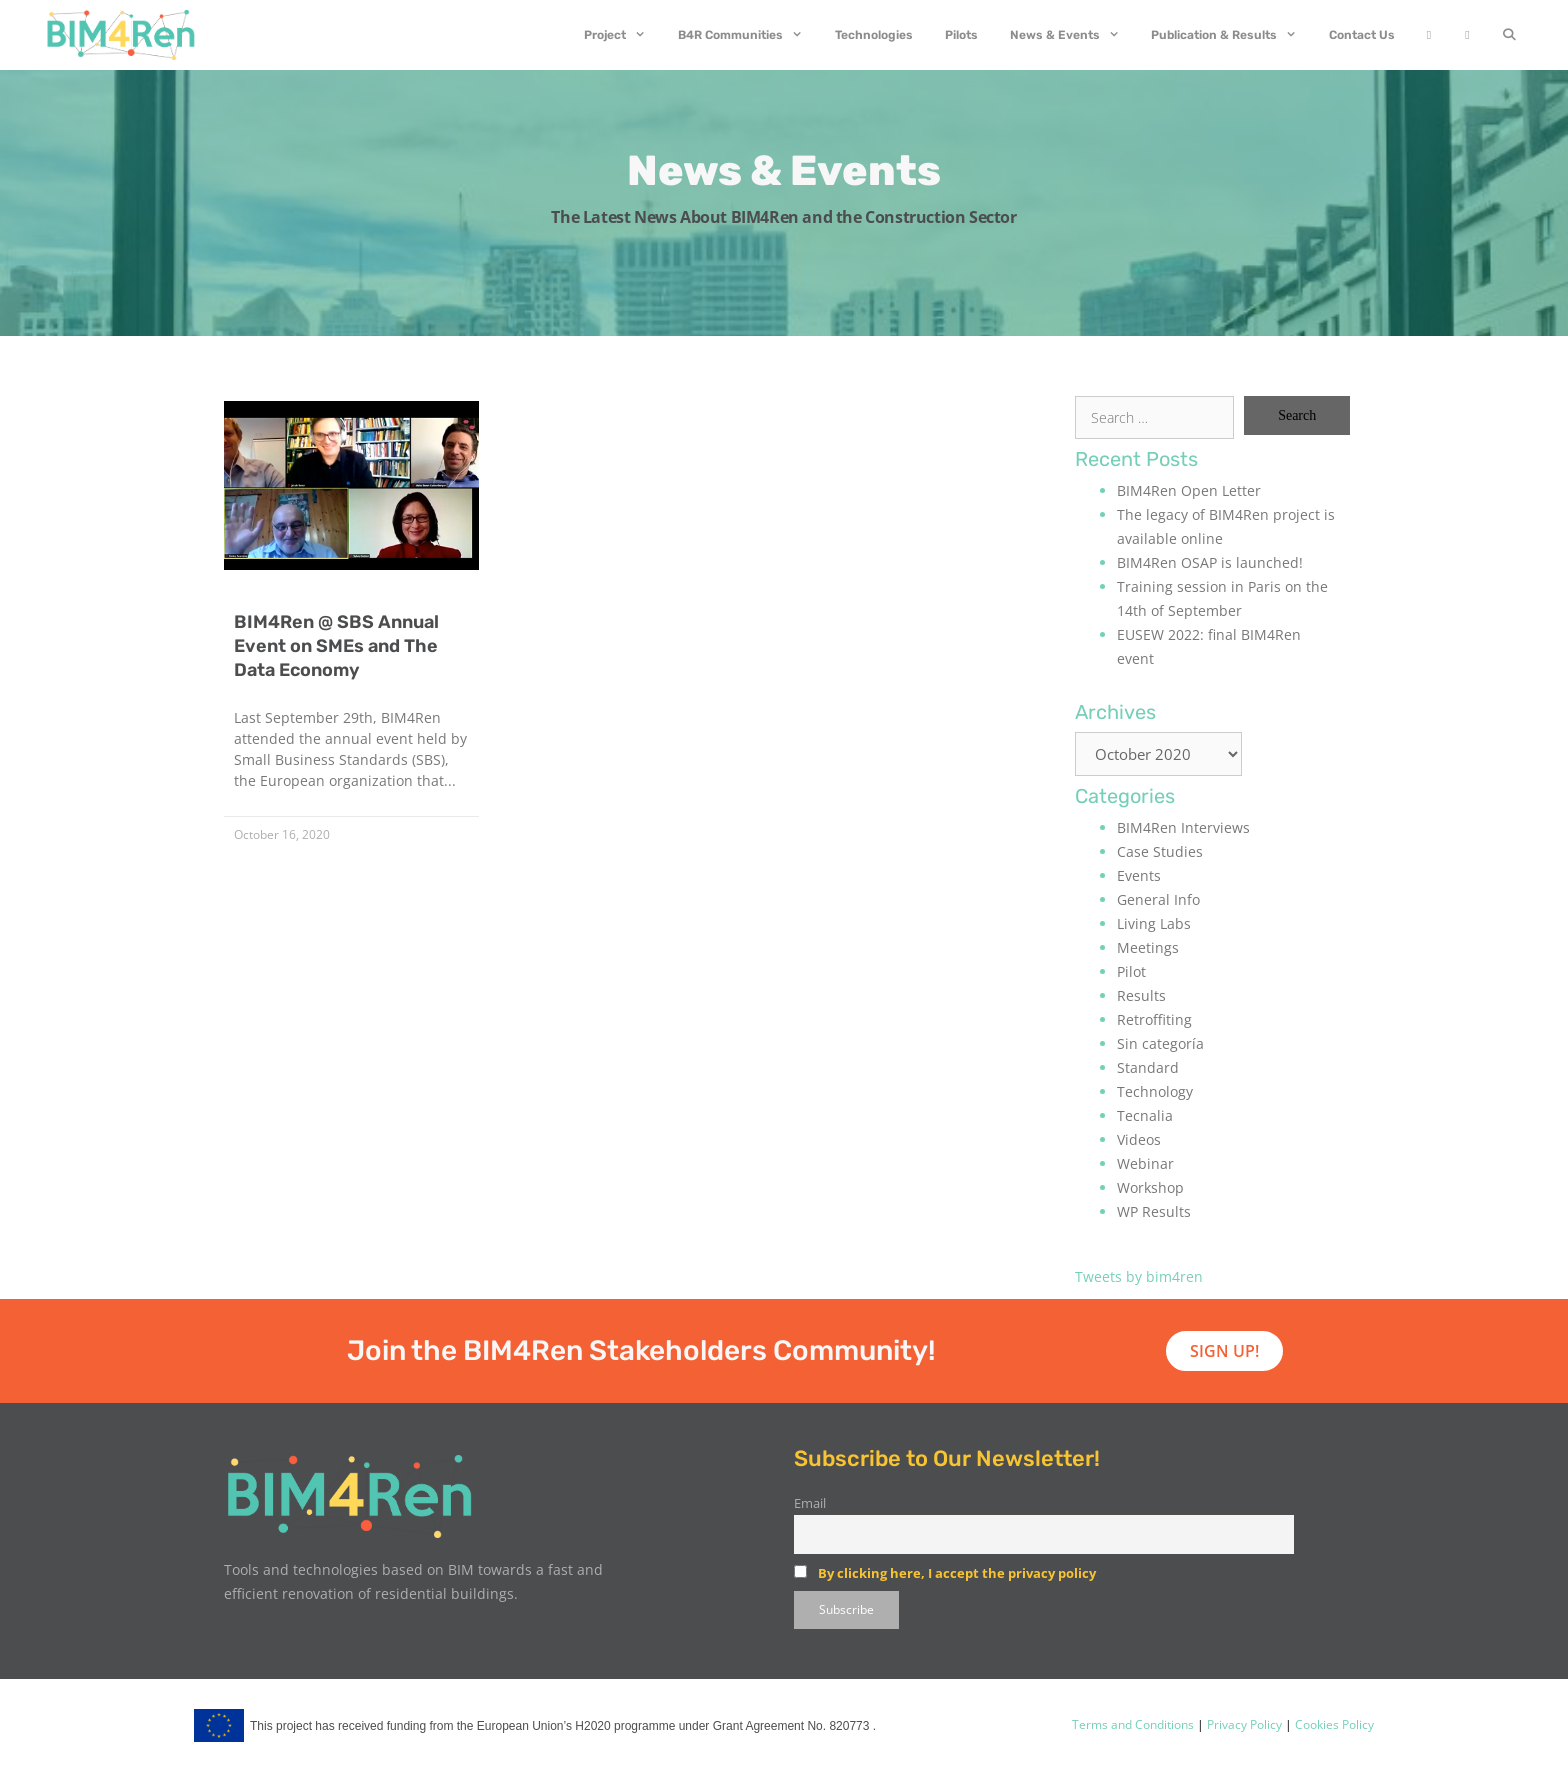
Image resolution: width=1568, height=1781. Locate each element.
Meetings (1148, 947)
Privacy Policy (1243, 1724)
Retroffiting (1154, 1019)
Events (1139, 875)
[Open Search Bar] (1509, 35)
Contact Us (1362, 35)
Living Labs (1154, 923)
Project (623, 35)
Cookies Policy (1333, 1724)
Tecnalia (1145, 1115)
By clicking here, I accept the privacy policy (957, 1573)
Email (810, 1503)
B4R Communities (748, 35)
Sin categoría (1160, 1043)
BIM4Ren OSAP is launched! (1210, 562)
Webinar (1145, 1163)
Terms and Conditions (1133, 1724)
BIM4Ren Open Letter (1189, 490)
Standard (1148, 1067)
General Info (1158, 899)
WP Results (1154, 1211)
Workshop (1150, 1187)
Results (1141, 995)
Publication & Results (1232, 35)
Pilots (961, 35)
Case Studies (1160, 851)
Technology (1155, 1091)
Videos (1139, 1139)
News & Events (1073, 35)
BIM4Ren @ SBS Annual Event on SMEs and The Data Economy (336, 646)
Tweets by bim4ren (1139, 1276)
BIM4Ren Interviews (1183, 827)
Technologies (874, 35)
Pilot (1131, 971)
